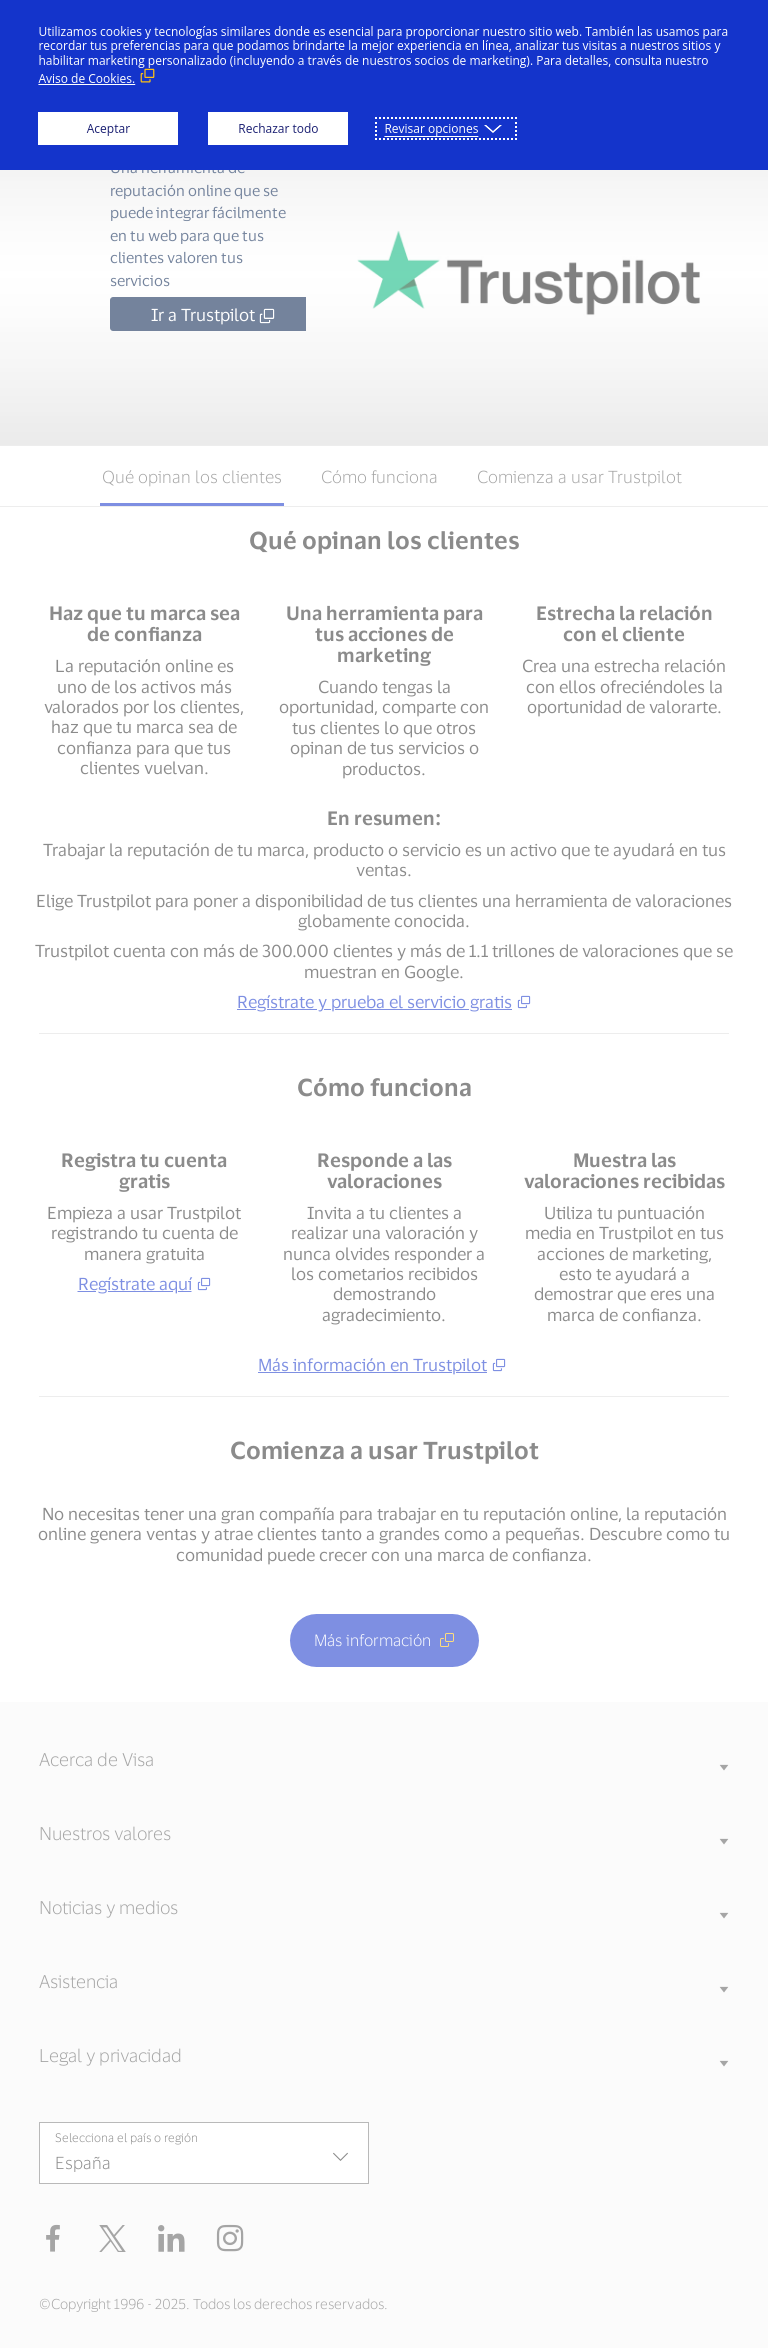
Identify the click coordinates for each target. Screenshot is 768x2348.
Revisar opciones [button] (431, 128)
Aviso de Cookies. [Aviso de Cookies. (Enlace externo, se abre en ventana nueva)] (86, 78)
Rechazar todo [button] (278, 128)
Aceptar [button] (108, 128)
